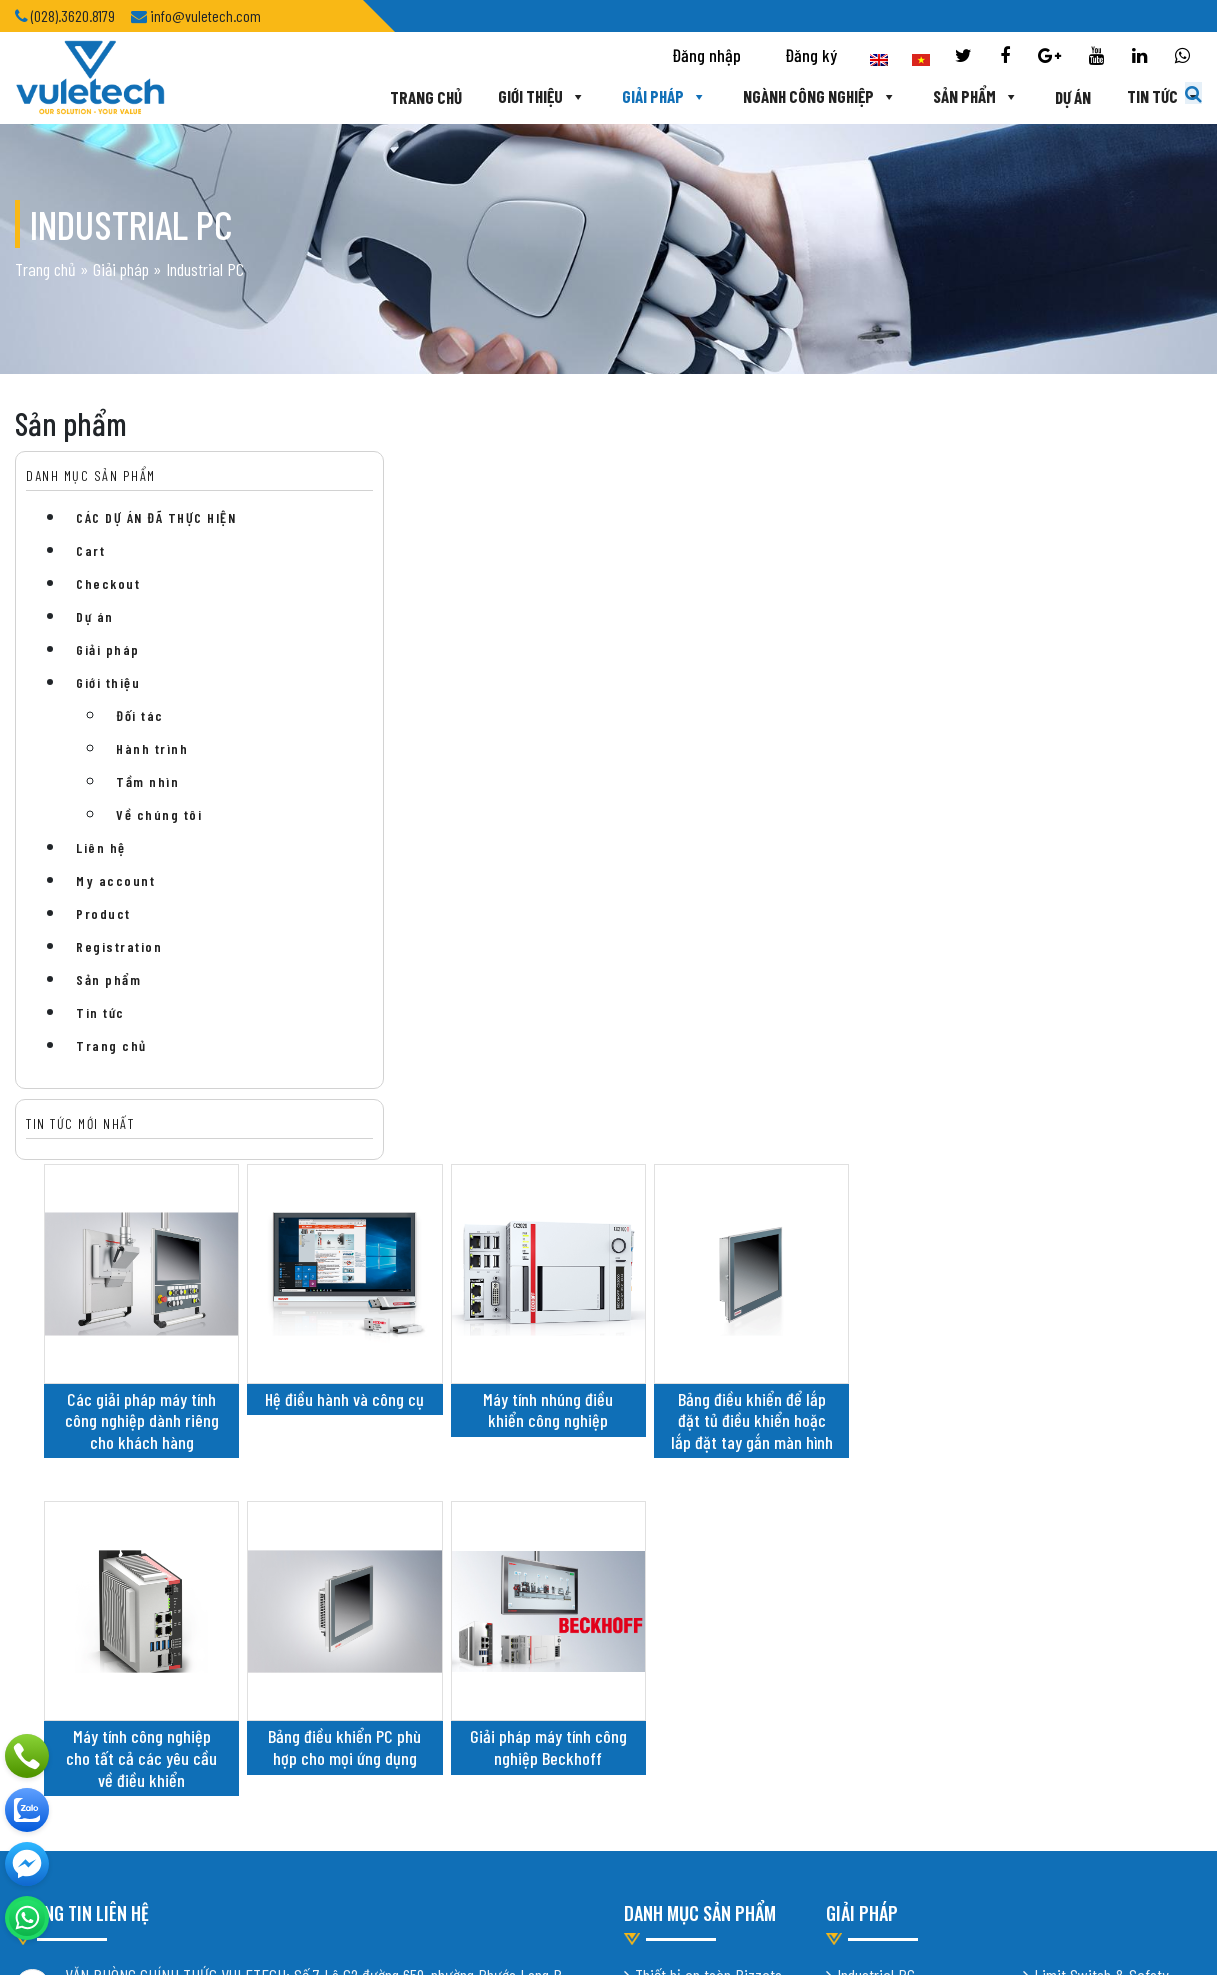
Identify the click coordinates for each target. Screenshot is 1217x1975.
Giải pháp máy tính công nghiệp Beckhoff (826, 1014)
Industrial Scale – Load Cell (1116, 1341)
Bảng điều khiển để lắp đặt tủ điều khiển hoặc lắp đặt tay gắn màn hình (1019, 675)
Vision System (1077, 1480)
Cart (90, 550)
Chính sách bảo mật (73, 1625)
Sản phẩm (923, 97)
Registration (119, 946)
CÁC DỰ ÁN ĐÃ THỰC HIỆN (156, 517)
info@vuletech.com (123, 1582)
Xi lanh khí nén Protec (700, 1342)
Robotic (1057, 1424)
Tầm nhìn (147, 781)
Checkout (108, 583)
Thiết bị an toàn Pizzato (708, 1286)
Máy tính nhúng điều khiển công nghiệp (826, 654)
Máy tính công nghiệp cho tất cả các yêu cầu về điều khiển (440, 1024)
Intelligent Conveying (899, 1342)
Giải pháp (611, 97)
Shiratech (866, 1370)
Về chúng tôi (159, 814)
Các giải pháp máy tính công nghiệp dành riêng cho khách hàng (441, 664)
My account (115, 880)
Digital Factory (1079, 1452)
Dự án (1020, 97)
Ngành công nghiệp (767, 97)
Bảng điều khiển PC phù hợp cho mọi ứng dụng (633, 1014)
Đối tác (140, 715)
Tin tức (1111, 97)
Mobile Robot (875, 1426)
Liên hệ (101, 847)
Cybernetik (869, 1398)
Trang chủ (373, 97)
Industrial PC (876, 1286)
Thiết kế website (263, 1707)
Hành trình (152, 748)
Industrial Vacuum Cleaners (919, 1314)
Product (103, 913)
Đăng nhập (706, 56)
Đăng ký (811, 56)
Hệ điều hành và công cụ (633, 654)
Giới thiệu (489, 97)
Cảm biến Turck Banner (705, 1314)
